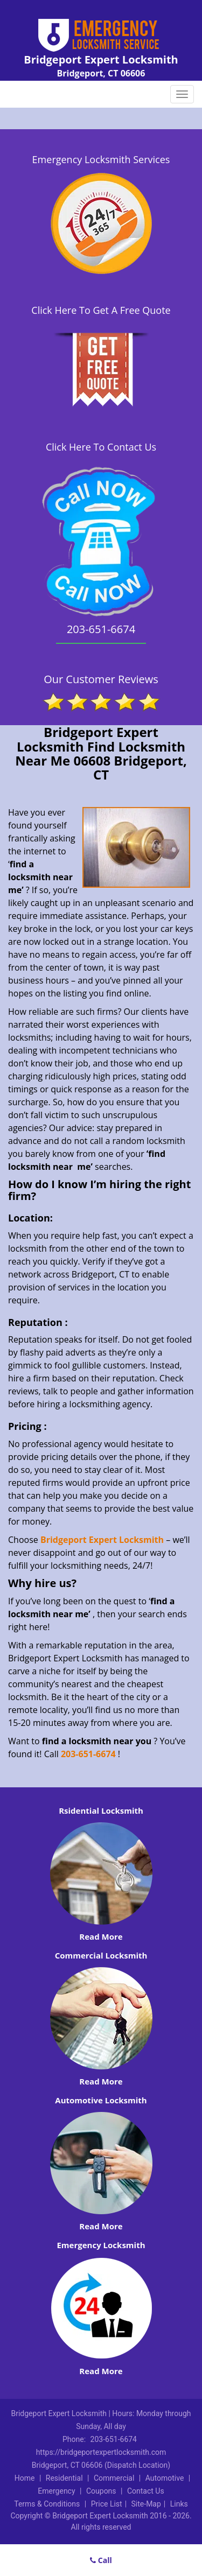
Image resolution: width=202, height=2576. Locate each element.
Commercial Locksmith (101, 1955)
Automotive (164, 2478)
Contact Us (145, 2491)
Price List (106, 2504)
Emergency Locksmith (101, 2245)
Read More (100, 1936)
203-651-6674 (88, 1754)
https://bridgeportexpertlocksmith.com (101, 2452)
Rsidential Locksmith (101, 1810)
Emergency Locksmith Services (101, 159)
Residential (64, 2478)
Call (101, 2560)
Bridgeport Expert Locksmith (102, 1540)
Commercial (114, 2478)
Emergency (56, 2491)
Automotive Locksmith (101, 2100)
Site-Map (146, 2504)
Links (179, 2504)
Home (25, 2478)
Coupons (101, 2491)
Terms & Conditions (47, 2504)
